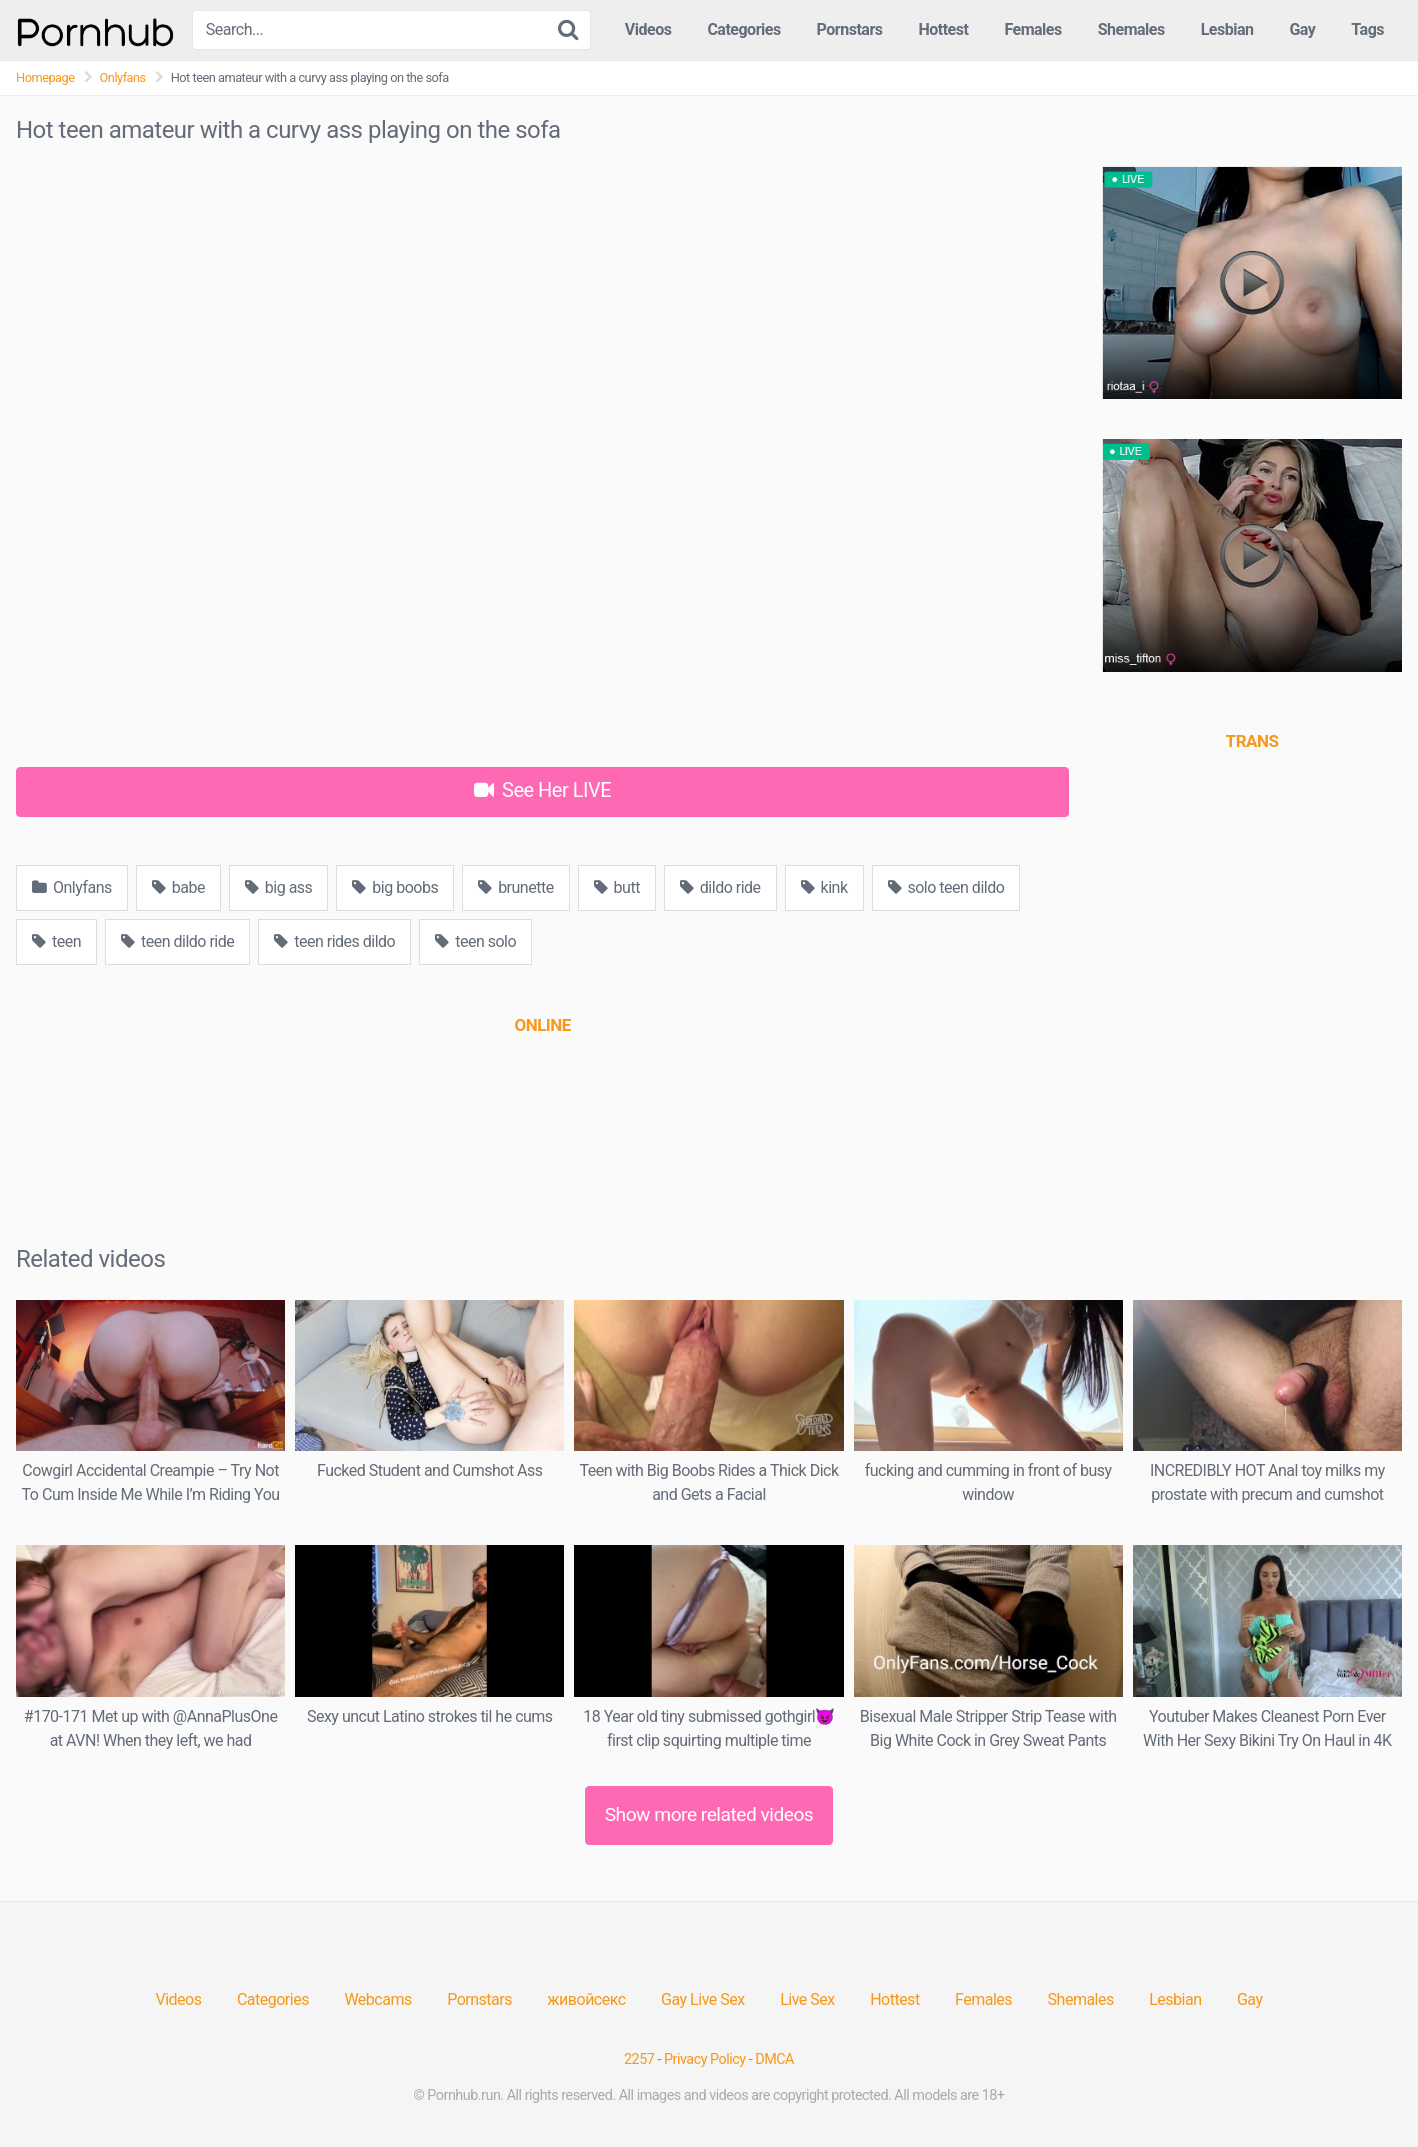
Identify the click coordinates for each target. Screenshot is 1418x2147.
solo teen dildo (946, 887)
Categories (743, 29)
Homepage (45, 77)
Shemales (1131, 29)
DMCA (774, 2059)
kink (824, 887)
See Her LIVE (542, 790)
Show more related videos (709, 1814)
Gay (1302, 29)
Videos (648, 29)
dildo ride (720, 887)
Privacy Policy (705, 2059)
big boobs (395, 887)
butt (617, 887)
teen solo (475, 941)
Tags (1367, 29)
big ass (279, 887)
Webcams (377, 1999)
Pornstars (850, 29)
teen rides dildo (334, 941)
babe (178, 887)
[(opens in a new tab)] (542, 1025)
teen (56, 941)
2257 (639, 2059)
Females (1032, 29)
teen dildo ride (177, 941)
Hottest (943, 29)
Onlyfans (123, 77)
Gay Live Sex (703, 1999)
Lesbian (1227, 29)
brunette (515, 887)
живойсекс (586, 1999)
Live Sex (807, 1999)
